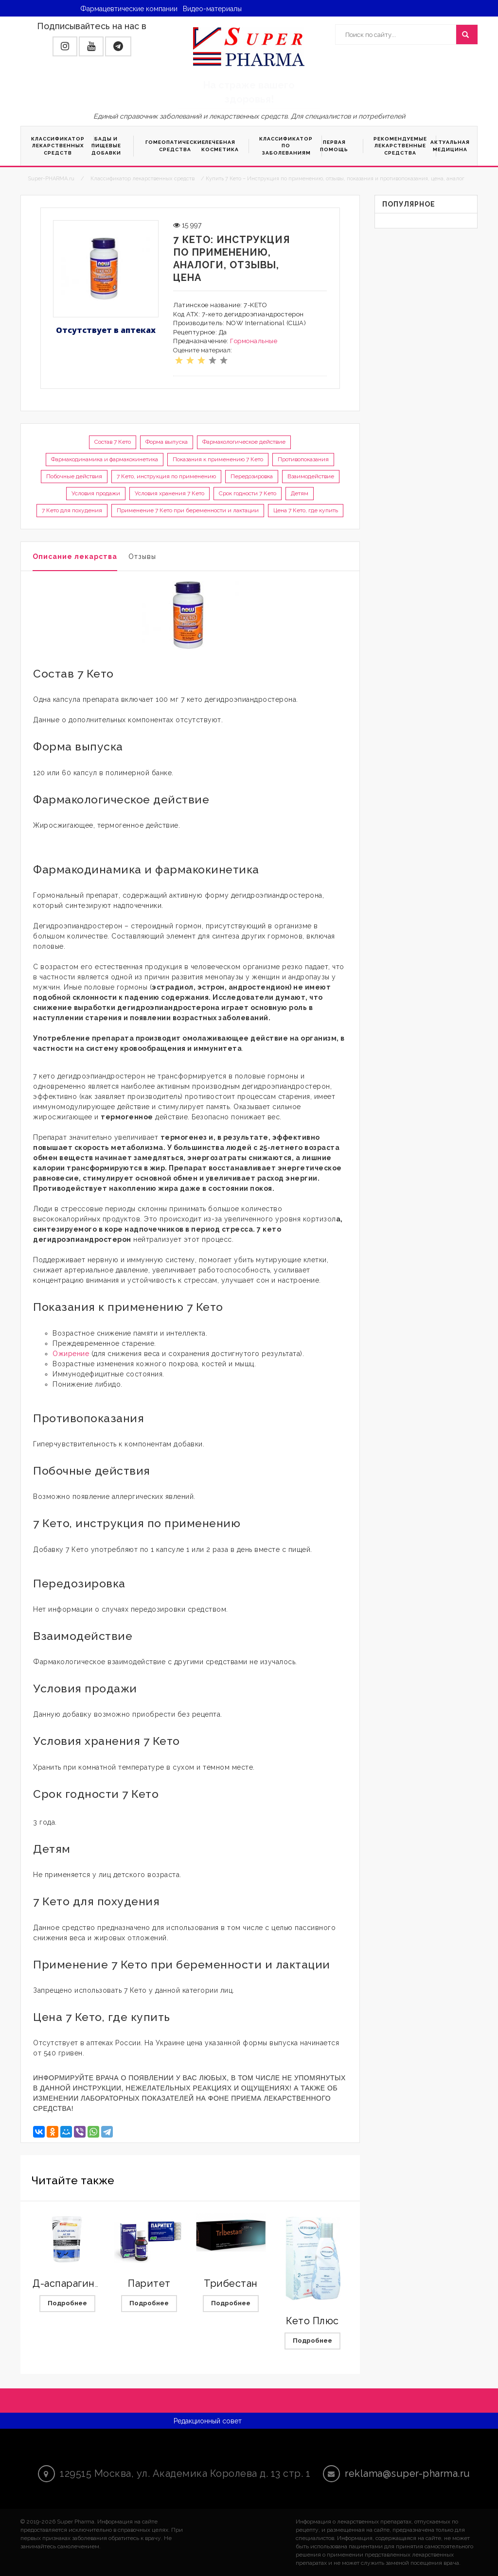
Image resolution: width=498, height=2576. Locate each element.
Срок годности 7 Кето (247, 493)
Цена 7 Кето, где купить (305, 510)
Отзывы (142, 556)
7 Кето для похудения (72, 510)
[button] (65, 46)
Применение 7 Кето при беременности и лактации (188, 510)
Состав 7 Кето (112, 441)
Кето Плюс (312, 2321)
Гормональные (253, 341)
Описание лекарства (75, 556)
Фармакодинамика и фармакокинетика (104, 459)
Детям (299, 493)
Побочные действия (74, 476)
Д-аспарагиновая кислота (96, 2283)
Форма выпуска (166, 441)
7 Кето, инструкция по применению (166, 476)
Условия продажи (95, 493)
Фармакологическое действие (243, 441)
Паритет (149, 2283)
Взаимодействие (310, 476)
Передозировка (252, 476)
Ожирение (71, 1354)
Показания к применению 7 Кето (218, 459)
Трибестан (231, 2283)
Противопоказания (303, 459)
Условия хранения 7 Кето (169, 493)
